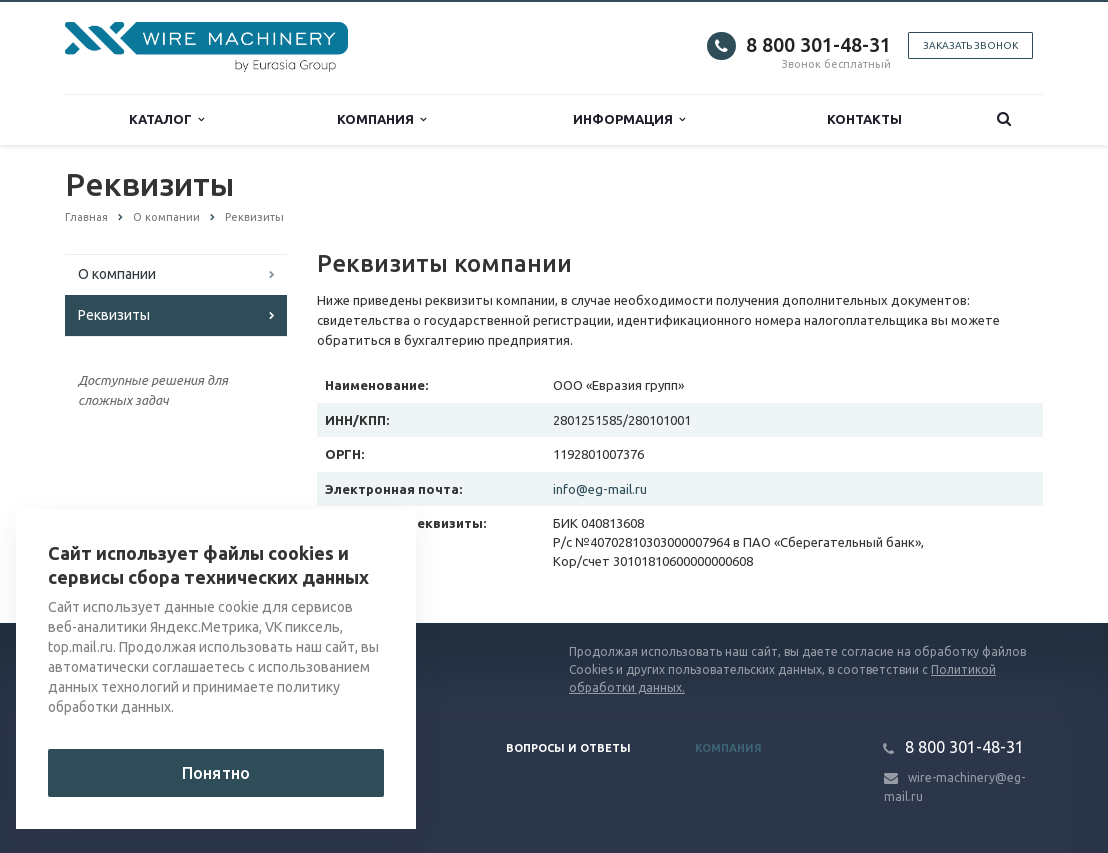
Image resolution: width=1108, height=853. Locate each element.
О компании (117, 274)
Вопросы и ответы (568, 748)
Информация (629, 119)
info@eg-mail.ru (600, 489)
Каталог (166, 119)
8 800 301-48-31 (818, 44)
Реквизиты (114, 315)
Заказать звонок (970, 45)
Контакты (864, 119)
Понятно (216, 773)
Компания (381, 119)
